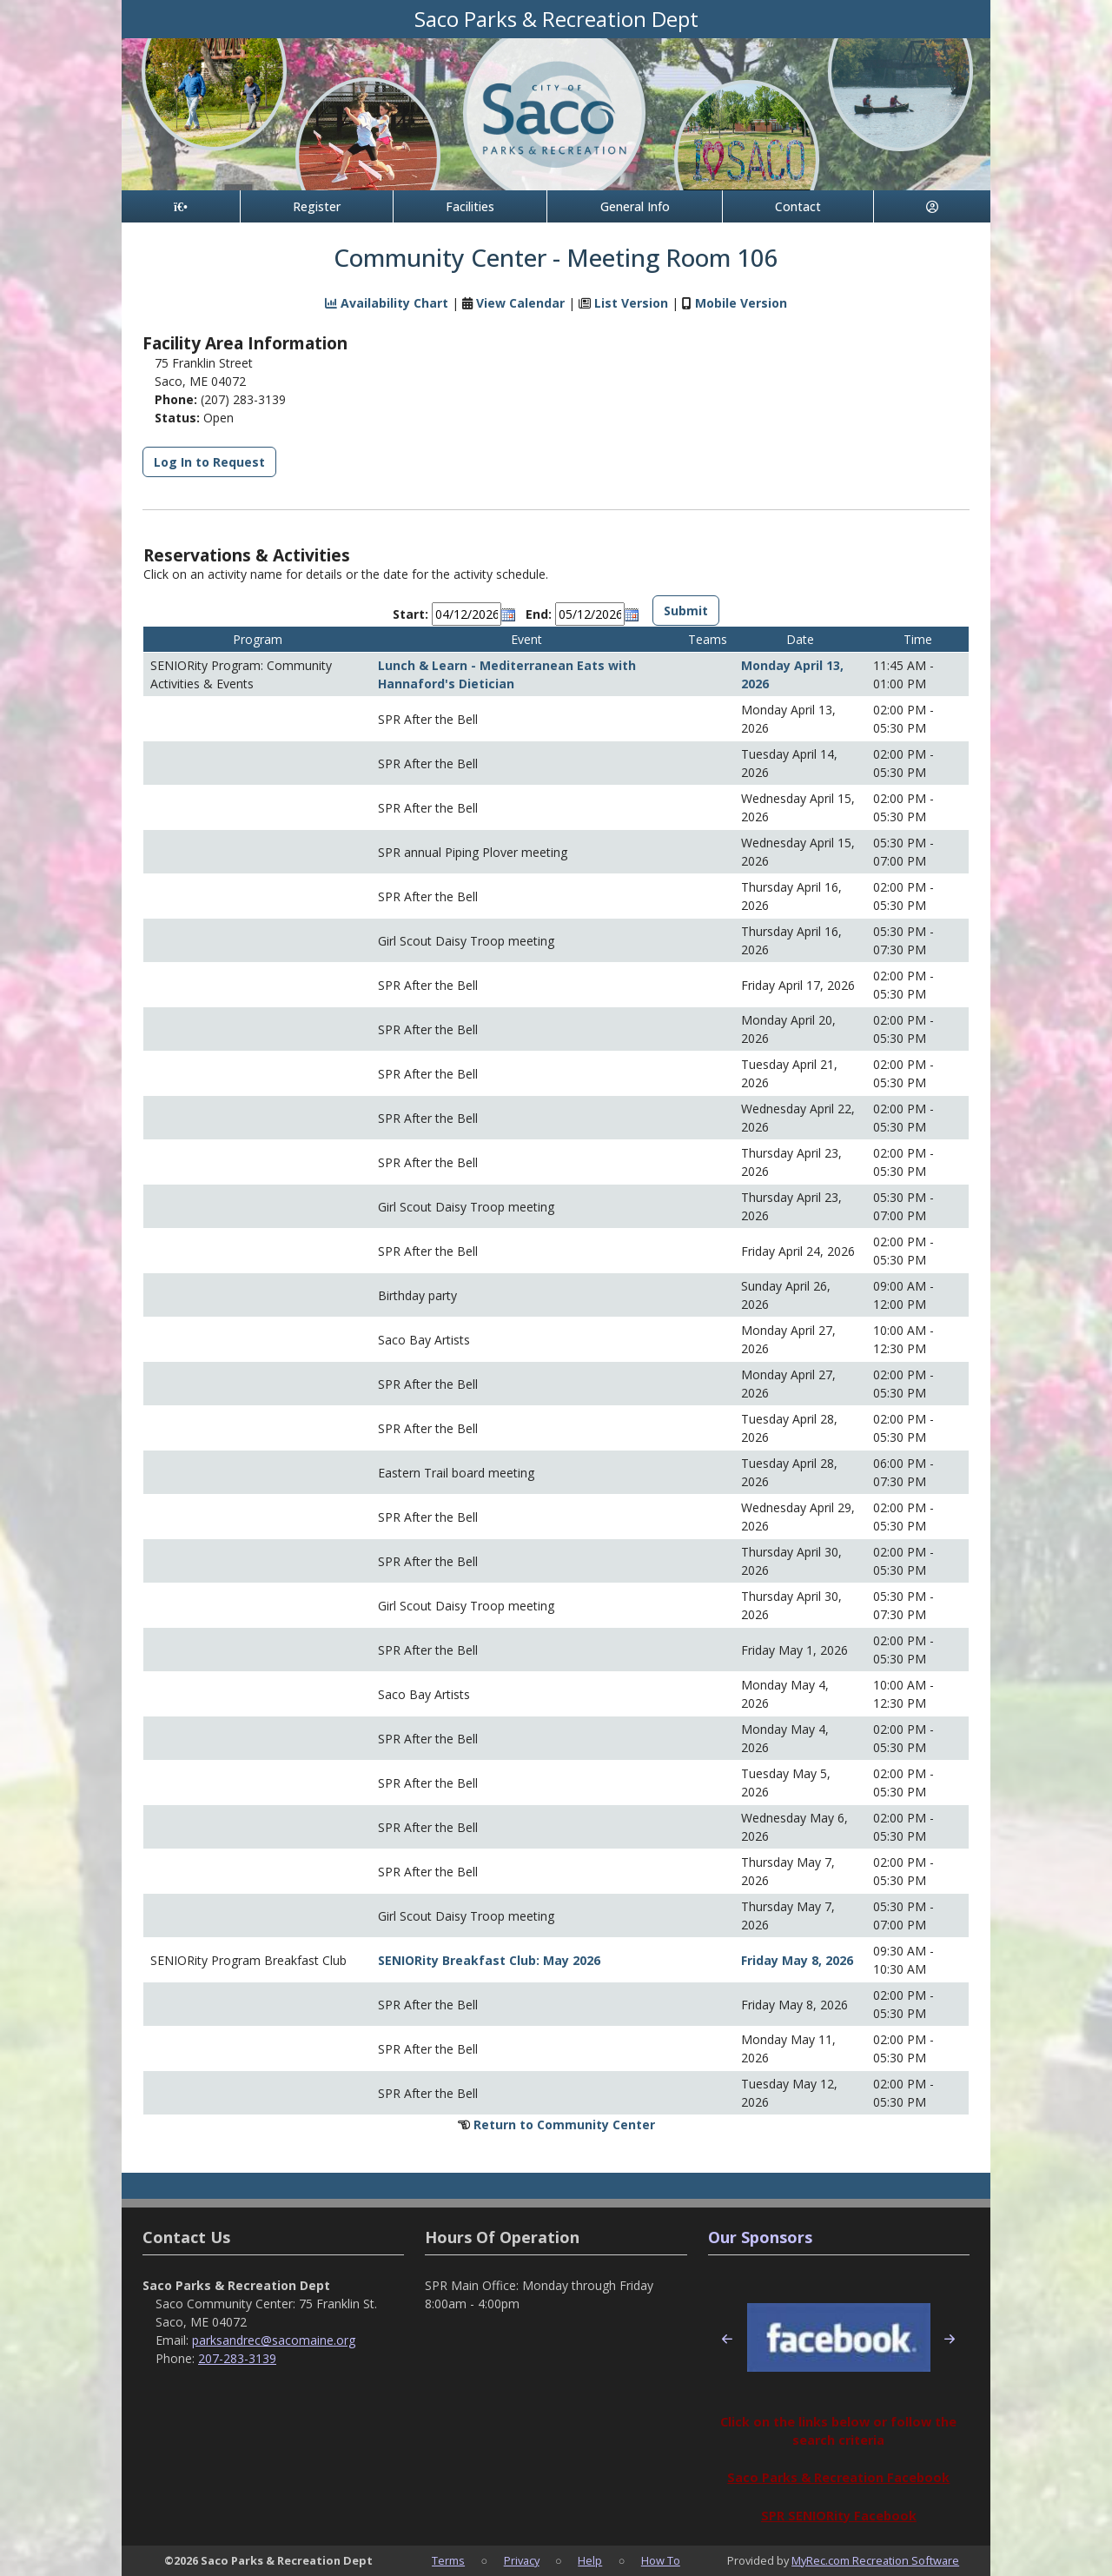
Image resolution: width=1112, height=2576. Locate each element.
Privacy (521, 2560)
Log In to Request (209, 462)
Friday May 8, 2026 (797, 1960)
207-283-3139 (237, 2358)
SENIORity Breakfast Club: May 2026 (489, 1960)
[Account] (932, 206)
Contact (798, 206)
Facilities (470, 206)
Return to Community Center (564, 2124)
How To (660, 2560)
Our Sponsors (760, 2237)
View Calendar (520, 303)
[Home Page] (181, 206)
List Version (631, 303)
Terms (448, 2560)
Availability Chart (386, 303)
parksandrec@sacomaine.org (273, 2340)
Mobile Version (741, 303)
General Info (635, 206)
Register (317, 206)
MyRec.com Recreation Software (875, 2560)
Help (590, 2560)
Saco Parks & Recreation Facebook (838, 2477)
